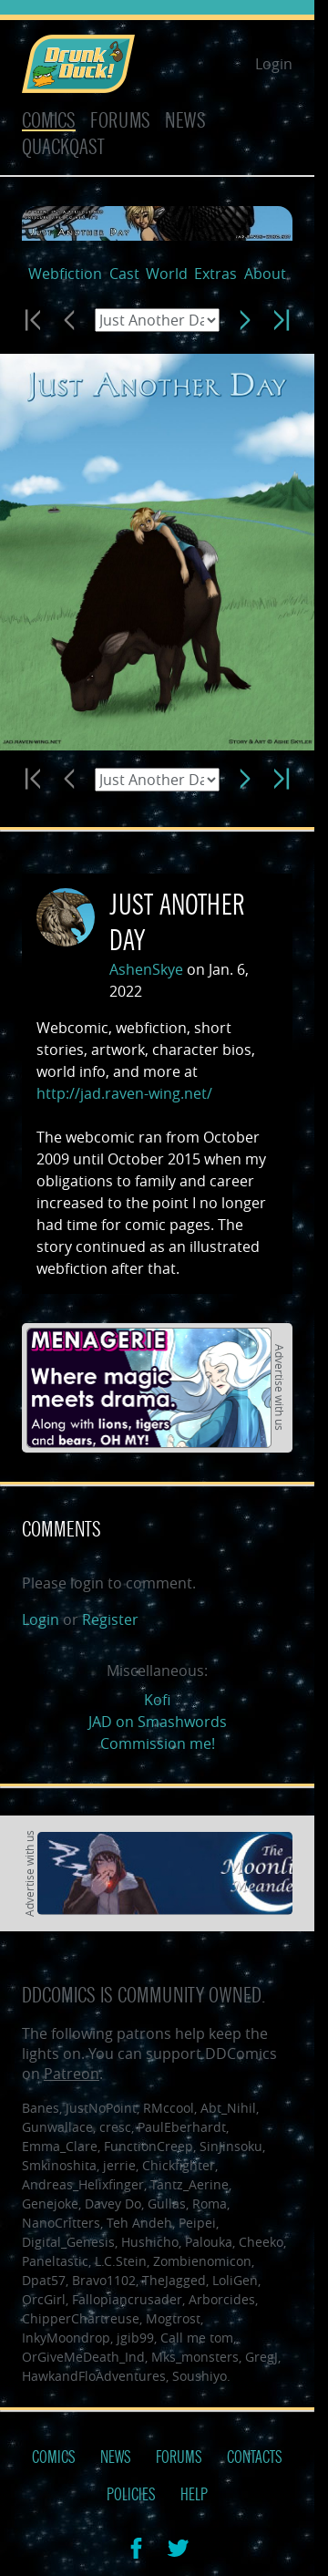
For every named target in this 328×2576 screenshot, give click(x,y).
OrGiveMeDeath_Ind (83, 2356)
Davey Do (113, 2203)
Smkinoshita (59, 2165)
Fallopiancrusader (127, 2299)
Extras (215, 274)
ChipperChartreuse (80, 2318)
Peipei (197, 2222)
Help (194, 2495)
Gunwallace (57, 2127)
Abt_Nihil (228, 2107)
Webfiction (65, 274)
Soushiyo (199, 2376)
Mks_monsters (195, 2356)
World (167, 274)
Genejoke (50, 2203)
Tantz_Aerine (189, 2184)
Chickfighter (178, 2165)
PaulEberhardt (182, 2127)
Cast (124, 274)
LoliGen (235, 2280)
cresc (115, 2127)
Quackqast (63, 147)
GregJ (261, 2356)
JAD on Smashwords (157, 1722)
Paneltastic (55, 2261)
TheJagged (174, 2280)
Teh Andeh (139, 2222)
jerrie (119, 2165)
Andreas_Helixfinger (83, 2184)
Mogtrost (173, 2318)
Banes (40, 2107)
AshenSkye (146, 969)
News (185, 121)
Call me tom (196, 2337)
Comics (49, 121)
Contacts (254, 2457)
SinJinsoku (231, 2146)
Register (110, 1619)
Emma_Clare (59, 2146)
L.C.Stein (121, 2261)
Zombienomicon (202, 2261)
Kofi (157, 1700)
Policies (131, 2495)
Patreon (71, 2074)
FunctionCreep (148, 2146)
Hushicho (150, 2241)
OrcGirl (44, 2299)
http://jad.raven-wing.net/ (124, 1093)
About (265, 274)
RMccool (168, 2107)
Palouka (208, 2241)
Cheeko (261, 2241)
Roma (209, 2203)
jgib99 (135, 2337)
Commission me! (157, 1743)
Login (273, 64)
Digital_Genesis (68, 2241)
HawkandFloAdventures (94, 2376)
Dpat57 (44, 2280)
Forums (120, 121)
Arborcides (222, 2299)
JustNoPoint (101, 2107)
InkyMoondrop (66, 2337)
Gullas (167, 2203)
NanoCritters (61, 2222)
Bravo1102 (104, 2280)
